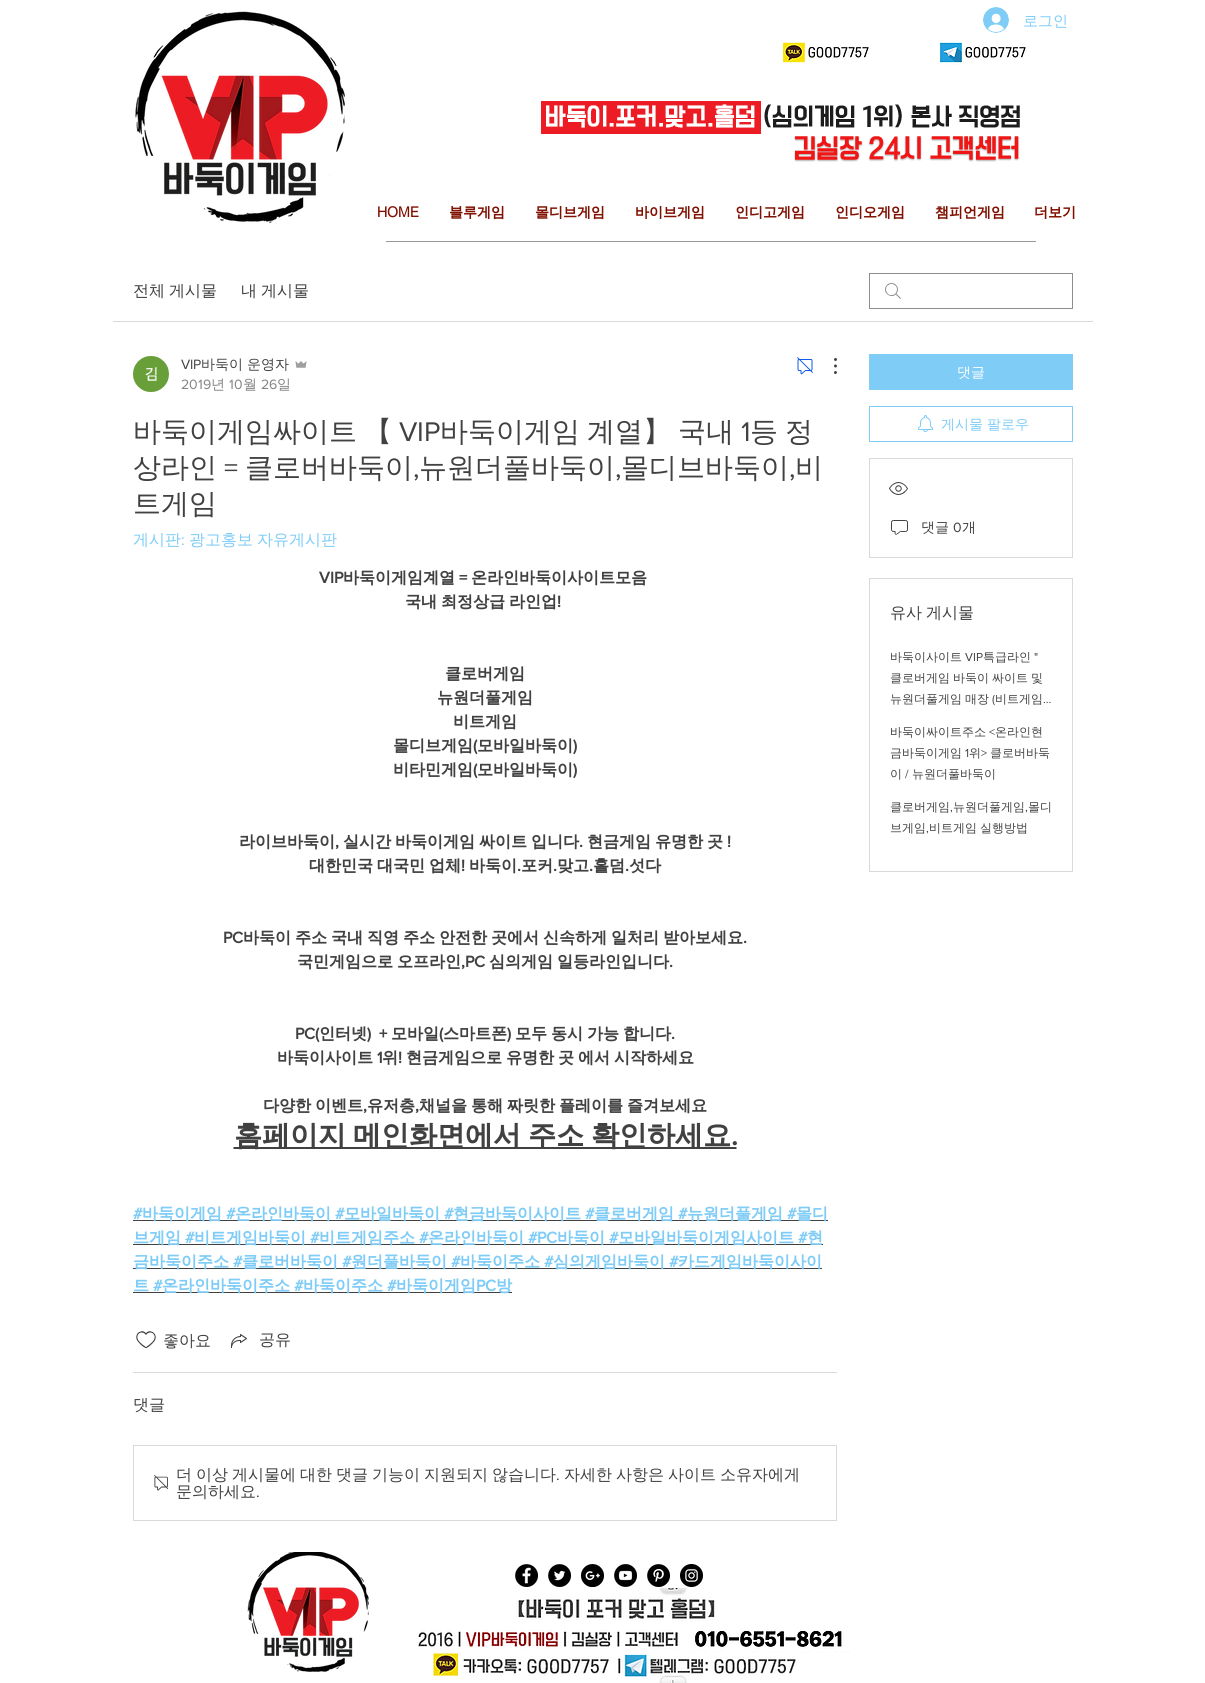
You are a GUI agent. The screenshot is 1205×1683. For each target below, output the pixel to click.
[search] (971, 291)
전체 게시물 (175, 290)
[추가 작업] (825, 366)
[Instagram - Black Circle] (691, 1575)
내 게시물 (275, 290)
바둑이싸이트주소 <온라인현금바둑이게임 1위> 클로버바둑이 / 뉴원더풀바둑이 (970, 753)
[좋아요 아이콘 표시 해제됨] (146, 1340)
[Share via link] (259, 1340)
